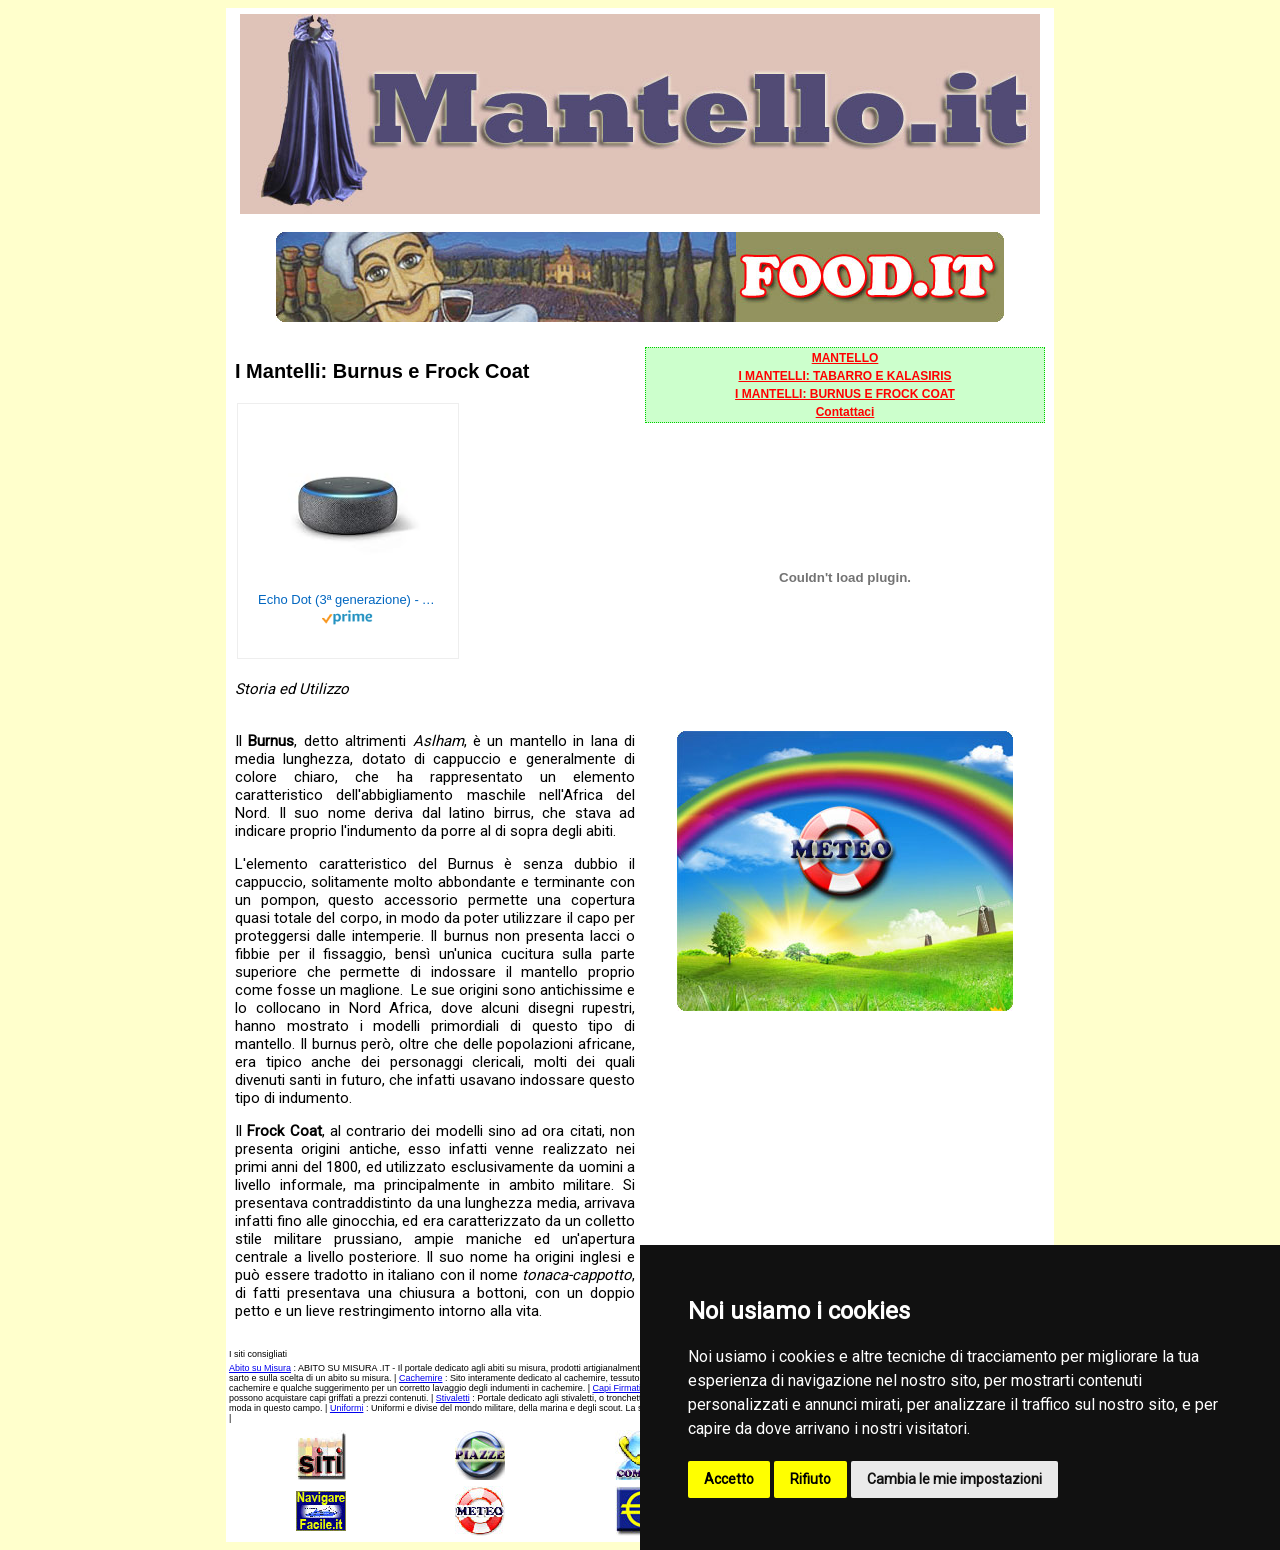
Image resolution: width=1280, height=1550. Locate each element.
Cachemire (421, 1378)
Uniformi (347, 1408)
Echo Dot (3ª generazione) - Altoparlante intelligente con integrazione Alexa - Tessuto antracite (348, 599)
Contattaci (845, 412)
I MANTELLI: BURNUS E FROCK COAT (845, 394)
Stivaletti (453, 1398)
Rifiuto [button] (810, 1479)
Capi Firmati (617, 1388)
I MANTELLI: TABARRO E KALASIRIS (844, 376)
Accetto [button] (729, 1479)
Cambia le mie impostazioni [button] (954, 1479)
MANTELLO (845, 358)
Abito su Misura (260, 1368)
